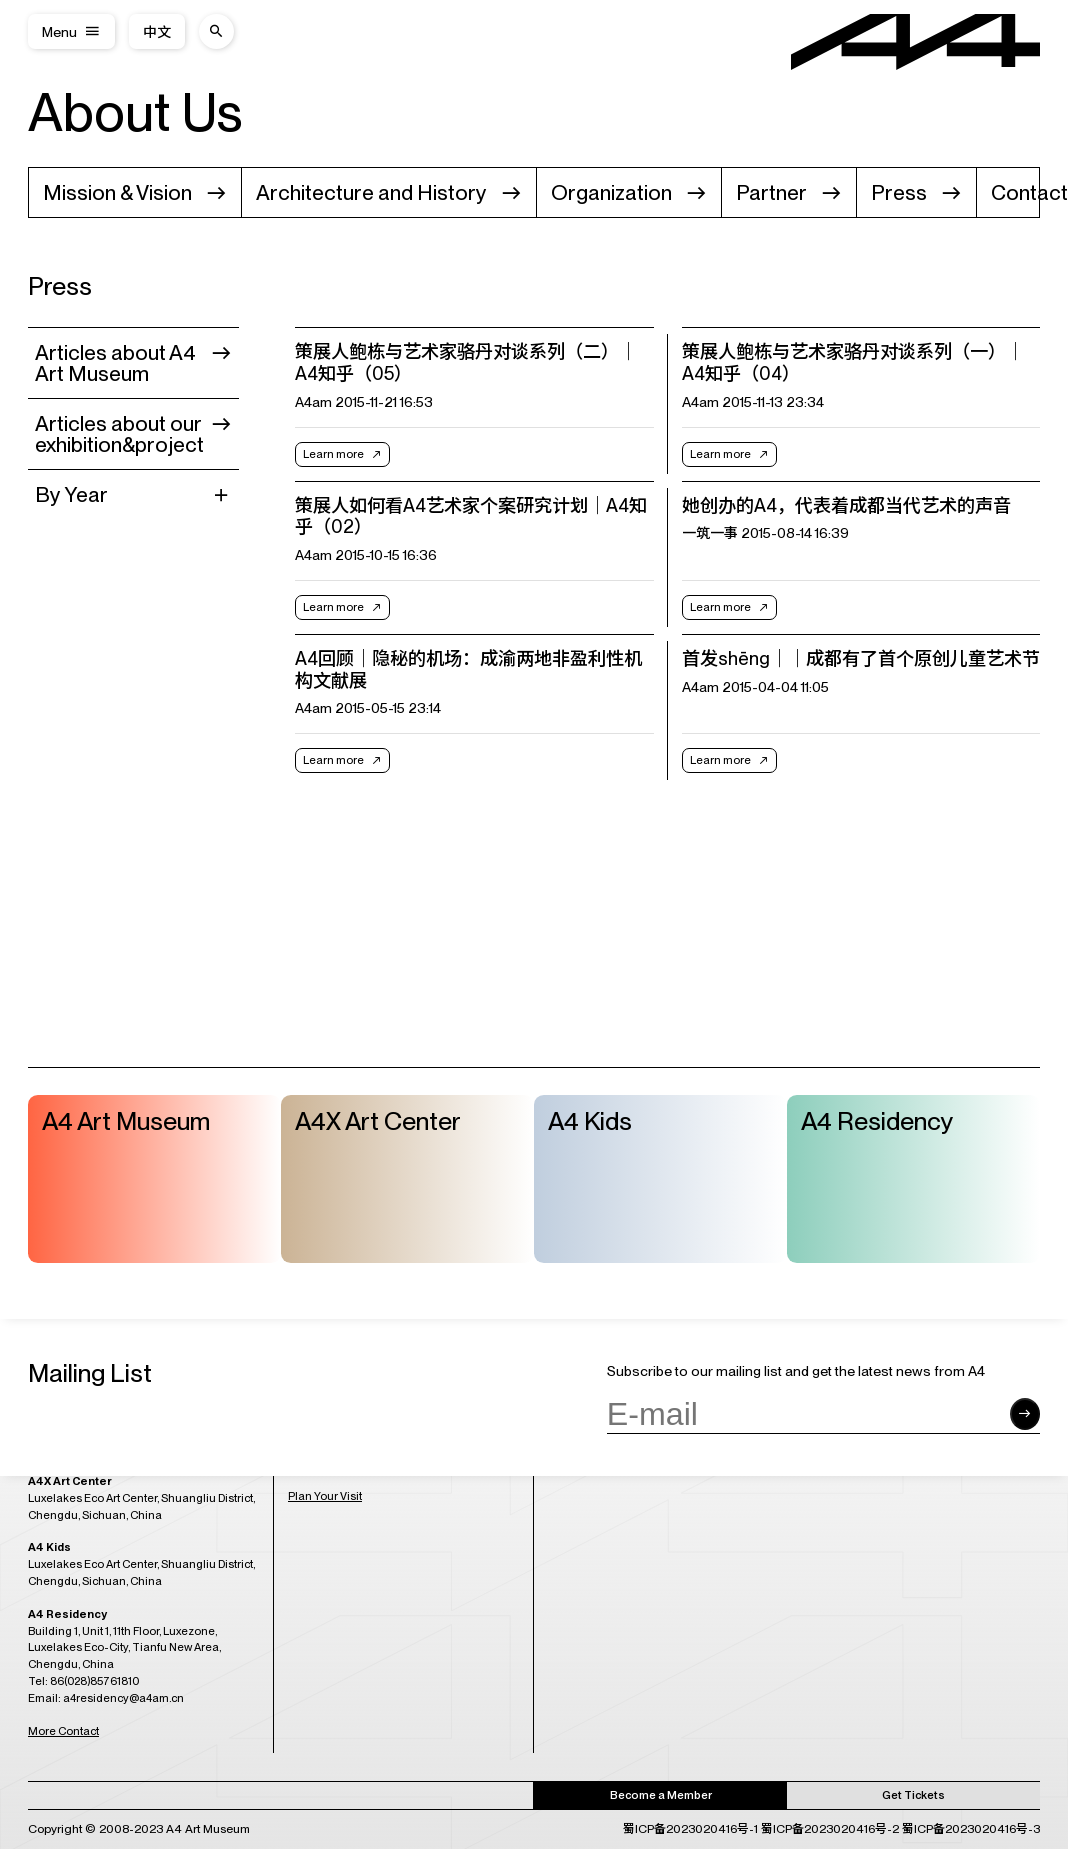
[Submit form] (1025, 1414)
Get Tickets (913, 1794)
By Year (71, 494)
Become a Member (661, 1794)
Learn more (333, 454)
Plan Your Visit (325, 1496)
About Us (135, 112)
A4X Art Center (378, 1121)
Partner (771, 192)
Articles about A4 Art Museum (115, 363)
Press (899, 192)
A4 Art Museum (126, 1121)
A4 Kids (590, 1121)
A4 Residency (877, 1121)
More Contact (63, 1730)
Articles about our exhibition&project (119, 434)
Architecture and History (371, 192)
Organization (611, 192)
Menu (59, 32)
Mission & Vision (117, 192)
